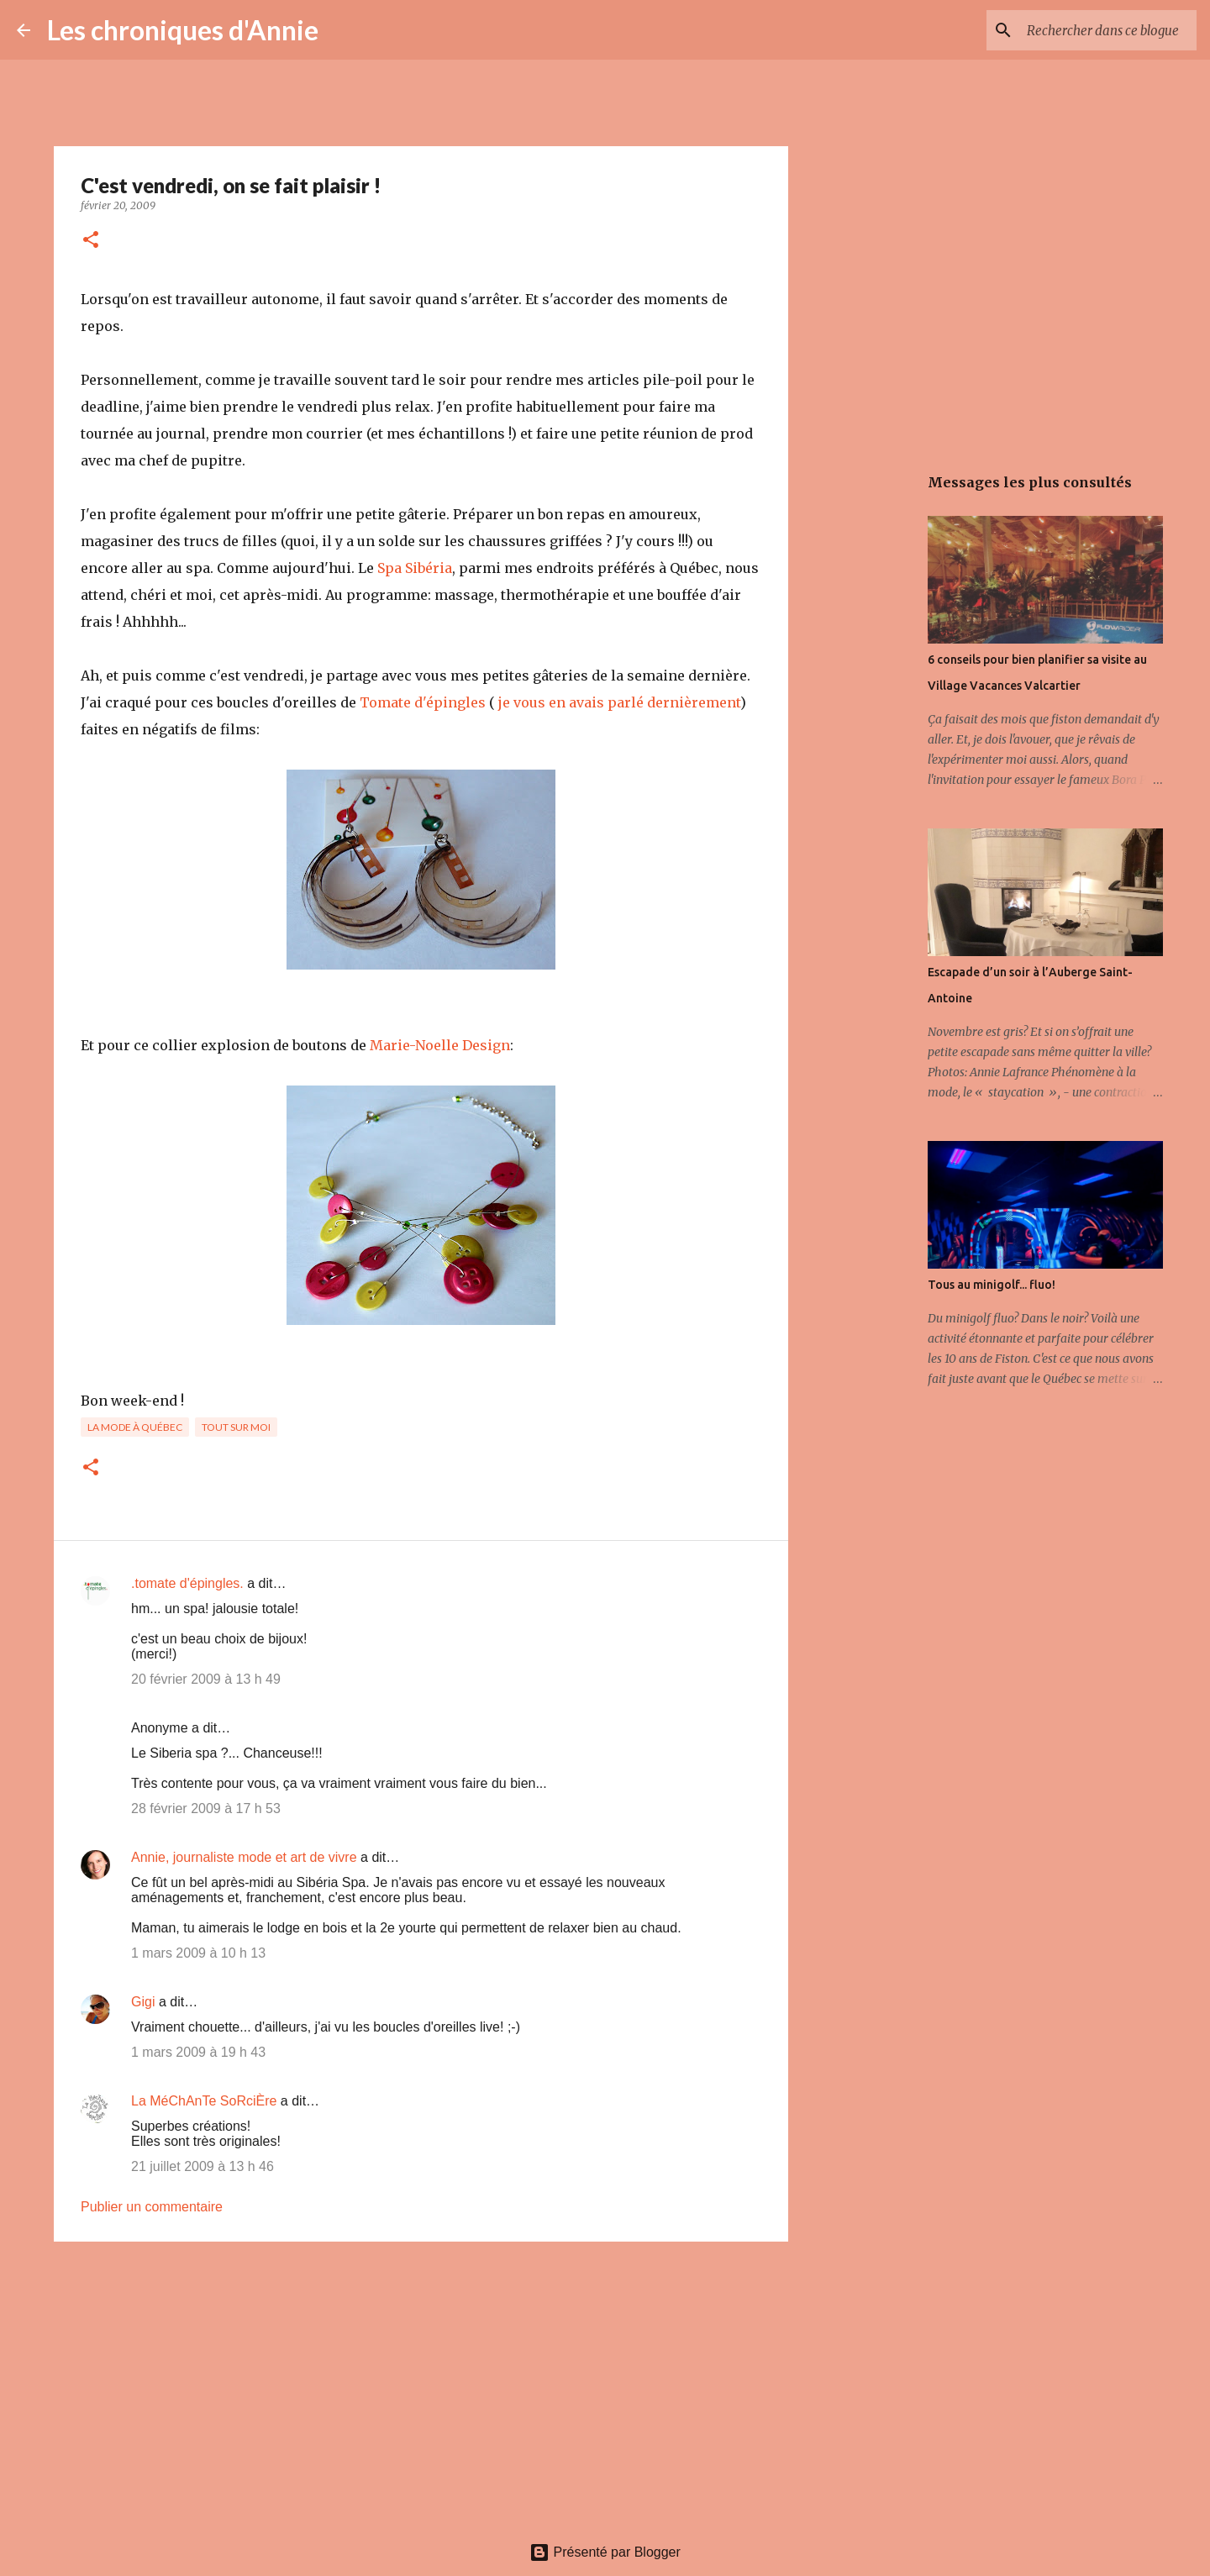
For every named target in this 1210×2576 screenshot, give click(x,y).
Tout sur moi (236, 1427)
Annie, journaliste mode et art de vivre (244, 1857)
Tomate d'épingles (423, 702)
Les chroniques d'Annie (182, 29)
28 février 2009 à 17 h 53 (206, 1808)
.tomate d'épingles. (187, 1583)
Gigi (143, 2002)
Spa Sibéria (414, 568)
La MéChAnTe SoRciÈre (203, 2101)
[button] (91, 240)
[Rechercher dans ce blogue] (1108, 30)
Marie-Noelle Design (440, 1045)
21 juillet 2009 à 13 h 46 (202, 2166)
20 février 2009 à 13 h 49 (206, 1679)
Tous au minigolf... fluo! (991, 1284)
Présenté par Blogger (605, 2552)
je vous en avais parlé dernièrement (617, 702)
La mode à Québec (134, 1427)
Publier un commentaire (152, 2207)
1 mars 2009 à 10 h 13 (198, 1953)
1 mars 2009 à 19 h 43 (198, 2052)
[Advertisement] (421, 2384)
